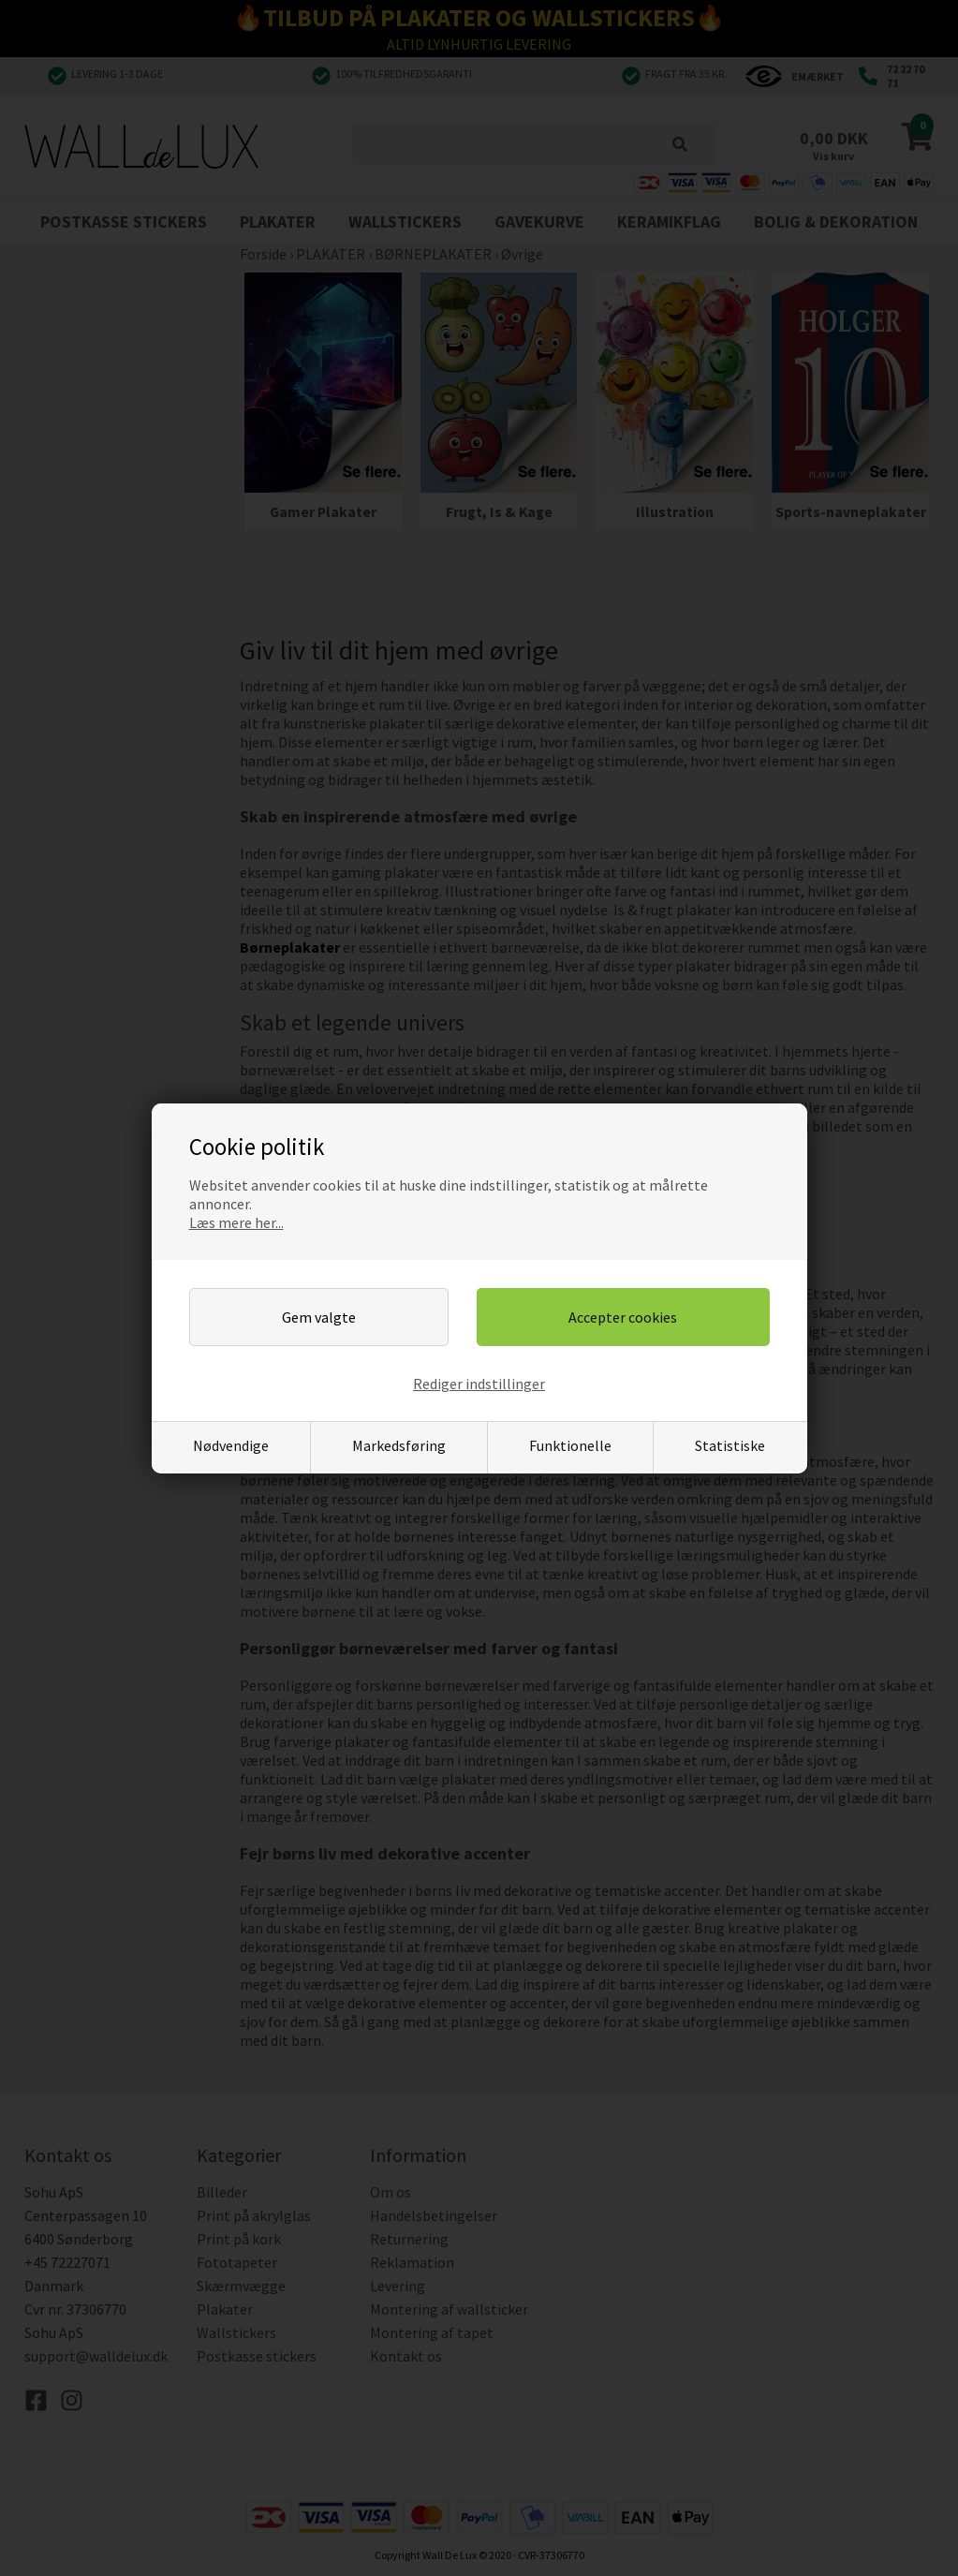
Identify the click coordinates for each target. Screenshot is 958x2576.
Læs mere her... (236, 1222)
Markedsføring (399, 1445)
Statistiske (730, 1445)
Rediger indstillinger (479, 1383)
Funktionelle (570, 1445)
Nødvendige (231, 1445)
